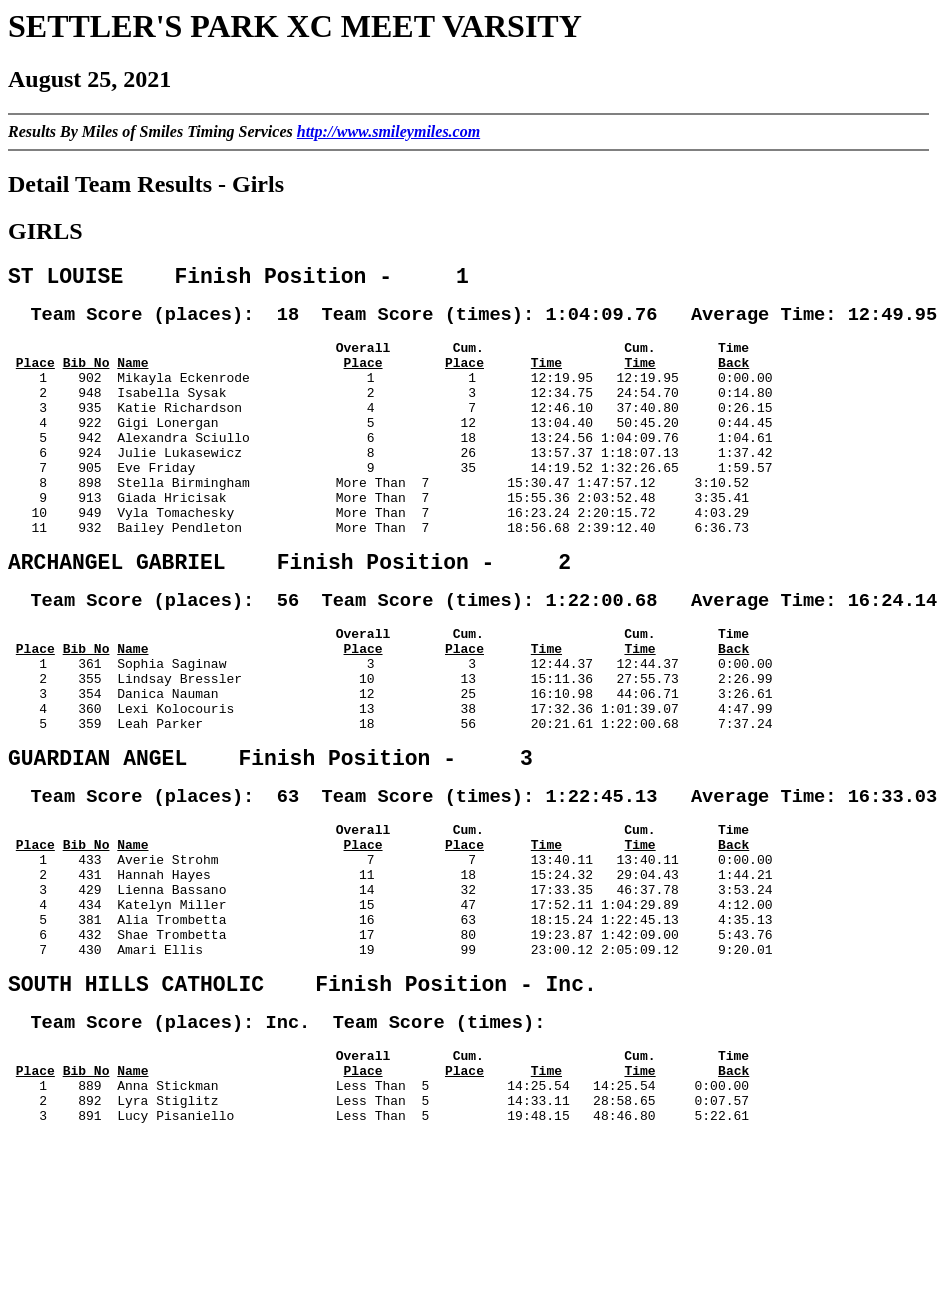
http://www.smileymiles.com (388, 131)
